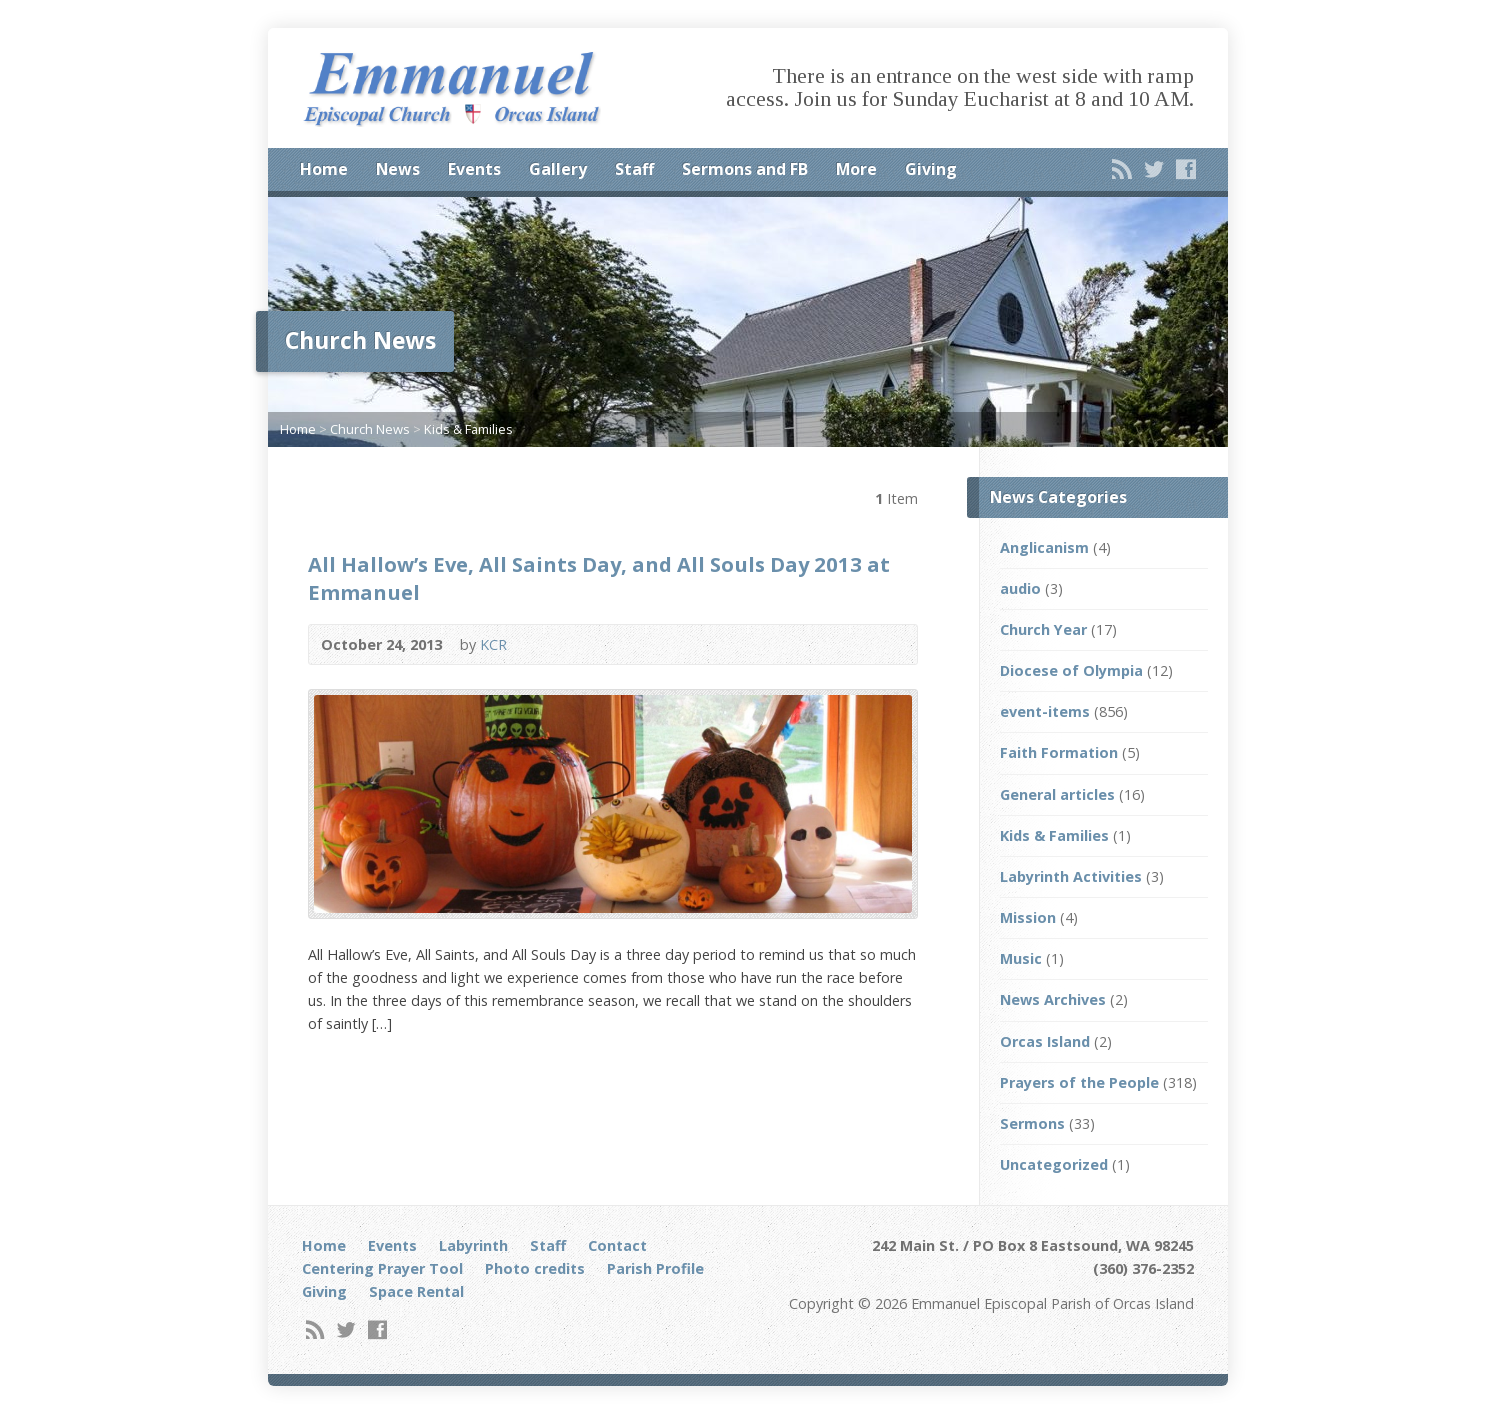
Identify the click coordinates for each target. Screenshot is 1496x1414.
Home (324, 169)
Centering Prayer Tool (382, 1268)
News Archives (1053, 999)
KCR (493, 644)
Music (1021, 958)
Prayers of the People (1079, 1082)
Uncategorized (1054, 1164)
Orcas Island (1045, 1041)
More (856, 169)
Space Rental (416, 1291)
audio (1020, 588)
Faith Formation (1059, 752)
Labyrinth (473, 1245)
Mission (1028, 917)
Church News (370, 429)
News (398, 169)
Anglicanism (1044, 547)
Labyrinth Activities (1071, 876)
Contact (617, 1245)
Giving (931, 169)
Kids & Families (468, 429)
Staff (634, 169)
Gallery (558, 169)
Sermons (1032, 1123)
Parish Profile (655, 1268)
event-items (1045, 711)
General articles (1057, 794)
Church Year (1043, 629)
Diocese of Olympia (1071, 670)
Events (474, 169)
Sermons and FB (745, 169)
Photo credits (535, 1268)
